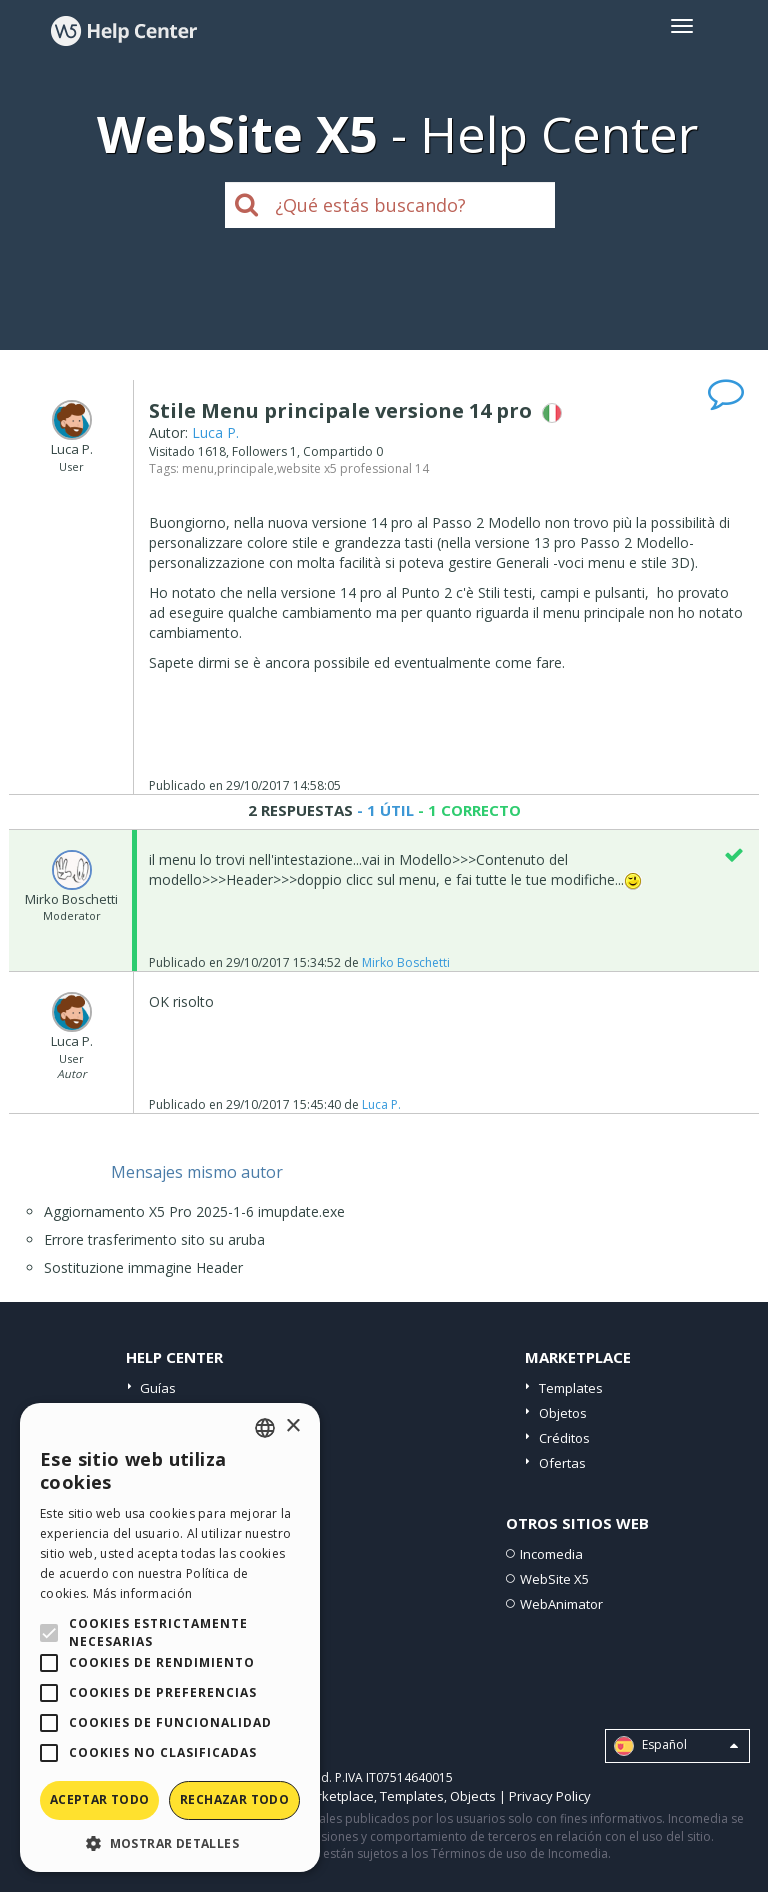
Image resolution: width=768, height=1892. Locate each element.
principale (245, 468)
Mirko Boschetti (406, 962)
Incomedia (551, 1554)
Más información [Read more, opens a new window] (143, 1593)
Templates (571, 1388)
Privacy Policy (550, 1796)
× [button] (292, 1426)
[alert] (170, 1637)
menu (198, 468)
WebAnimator (561, 1604)
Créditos (564, 1438)
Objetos (563, 1413)
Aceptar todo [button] (100, 1799)
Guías (158, 1388)
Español (676, 1746)
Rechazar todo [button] (234, 1799)
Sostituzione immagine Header (143, 1267)
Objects (473, 1796)
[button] (170, 1842)
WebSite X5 (554, 1579)
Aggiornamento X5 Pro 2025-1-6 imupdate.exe (194, 1211)
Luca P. (215, 432)
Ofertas (562, 1463)
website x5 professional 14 (353, 468)
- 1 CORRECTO (467, 810)
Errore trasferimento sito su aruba (154, 1239)
